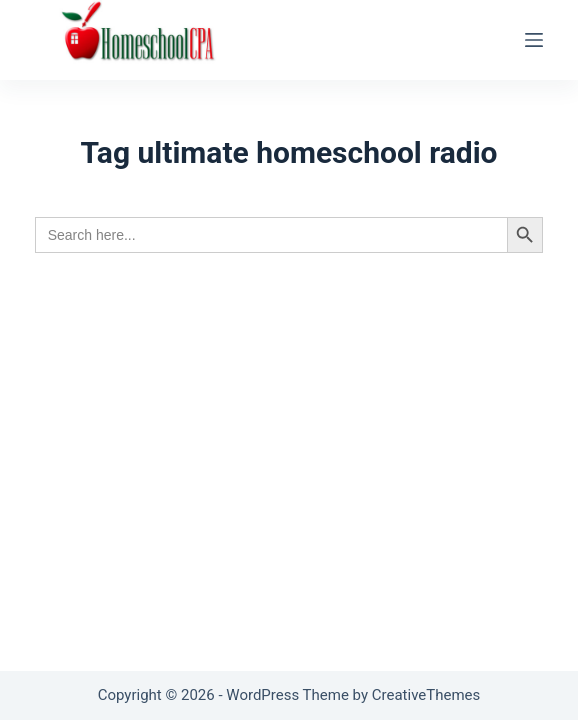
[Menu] (534, 40)
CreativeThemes (426, 695)
